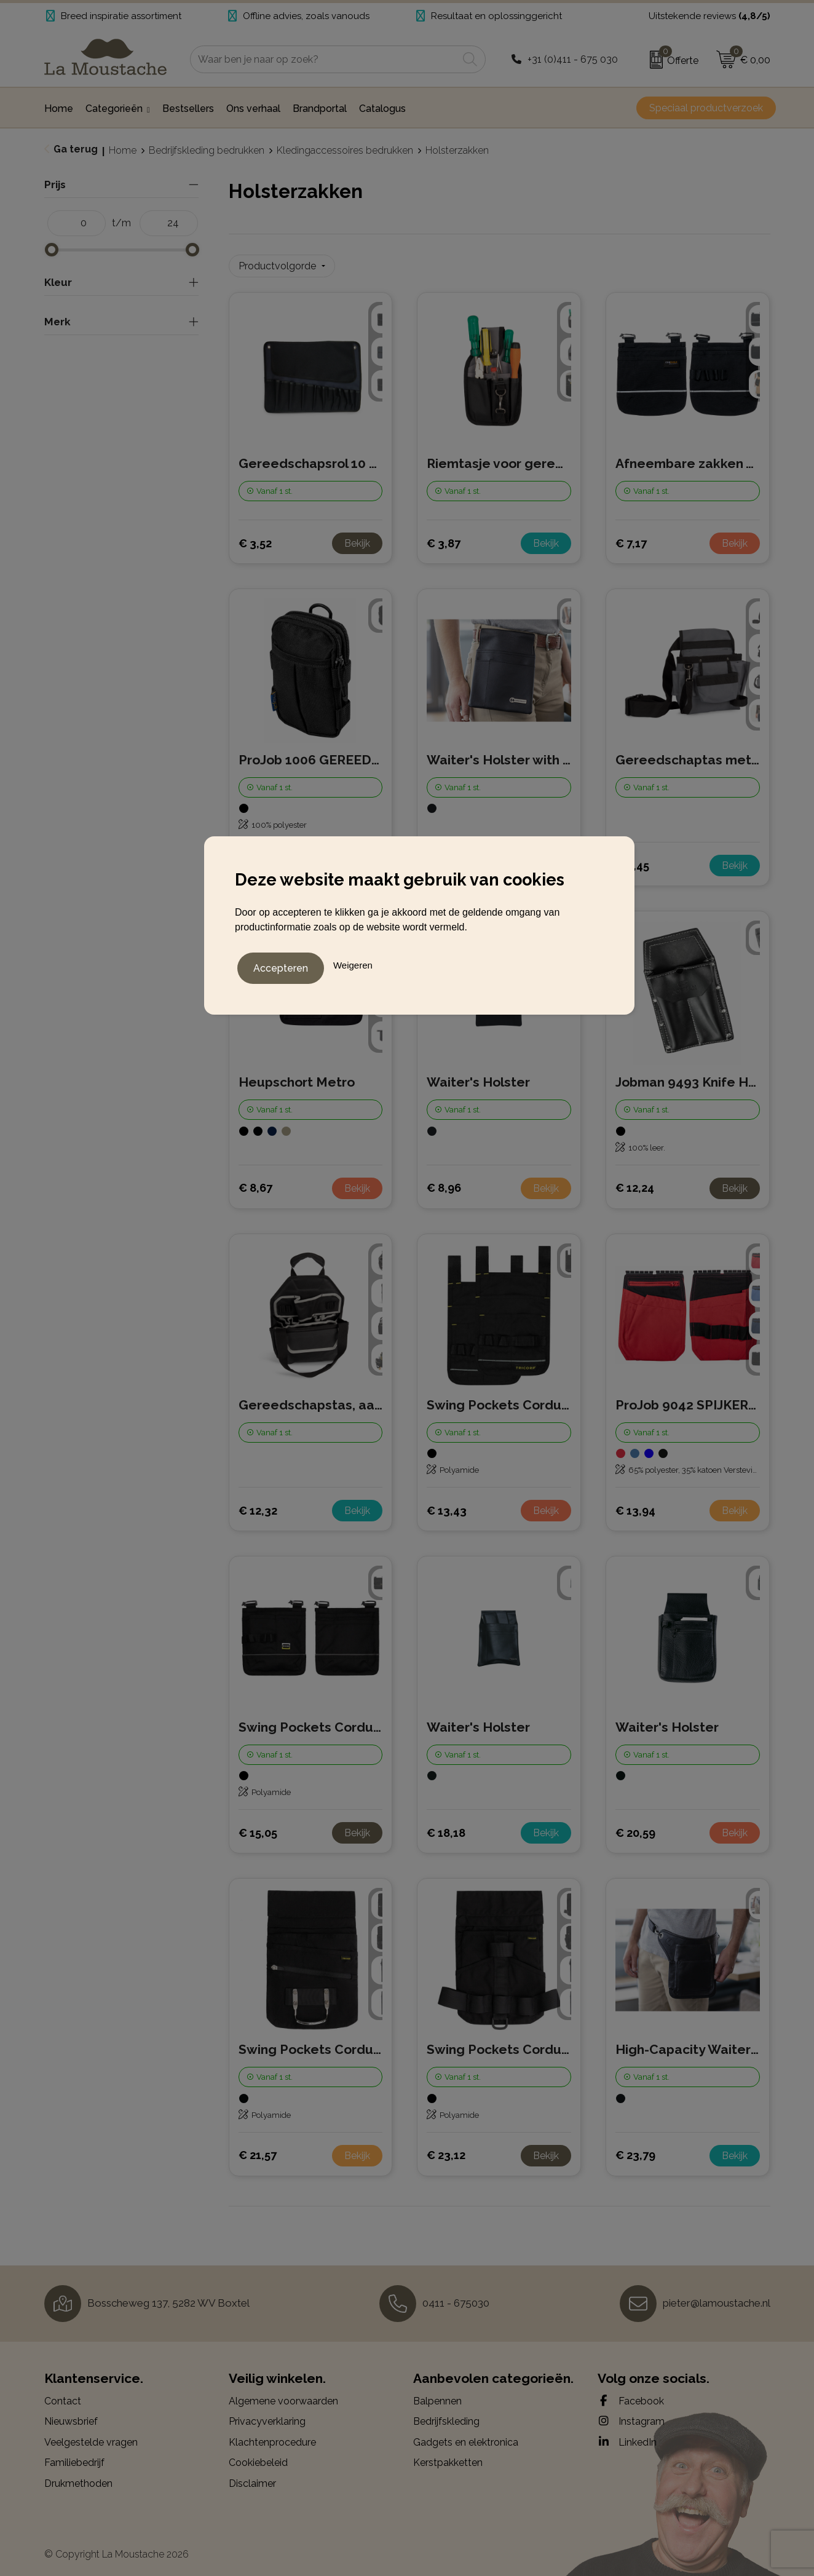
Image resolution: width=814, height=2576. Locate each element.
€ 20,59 (635, 1827)
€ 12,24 (634, 1182)
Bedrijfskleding (446, 2416)
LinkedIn (627, 2436)
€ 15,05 (258, 1827)
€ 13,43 (447, 1505)
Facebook (631, 2395)
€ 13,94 (635, 1505)
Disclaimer (252, 2478)
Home (122, 150)
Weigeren (353, 962)
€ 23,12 (446, 2149)
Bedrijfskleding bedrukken (206, 150)
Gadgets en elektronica (465, 2437)
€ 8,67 (255, 1182)
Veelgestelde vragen (91, 2437)
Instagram (631, 2415)
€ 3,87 (443, 537)
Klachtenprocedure (272, 2437)
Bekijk (357, 538)
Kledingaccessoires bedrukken (345, 150)
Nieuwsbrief (71, 2416)
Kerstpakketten (448, 2457)
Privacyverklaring (267, 2416)
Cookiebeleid (258, 2457)
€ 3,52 (255, 537)
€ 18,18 (446, 1827)
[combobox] (324, 59)
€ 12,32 (258, 1505)
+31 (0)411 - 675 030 (573, 59)
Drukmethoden (78, 2478)
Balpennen (437, 2395)
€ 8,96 (444, 1182)
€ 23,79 (635, 2149)
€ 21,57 (258, 2149)
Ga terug (75, 149)
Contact (62, 2395)
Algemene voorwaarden (283, 2395)
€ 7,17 (631, 537)
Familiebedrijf (74, 2457)
